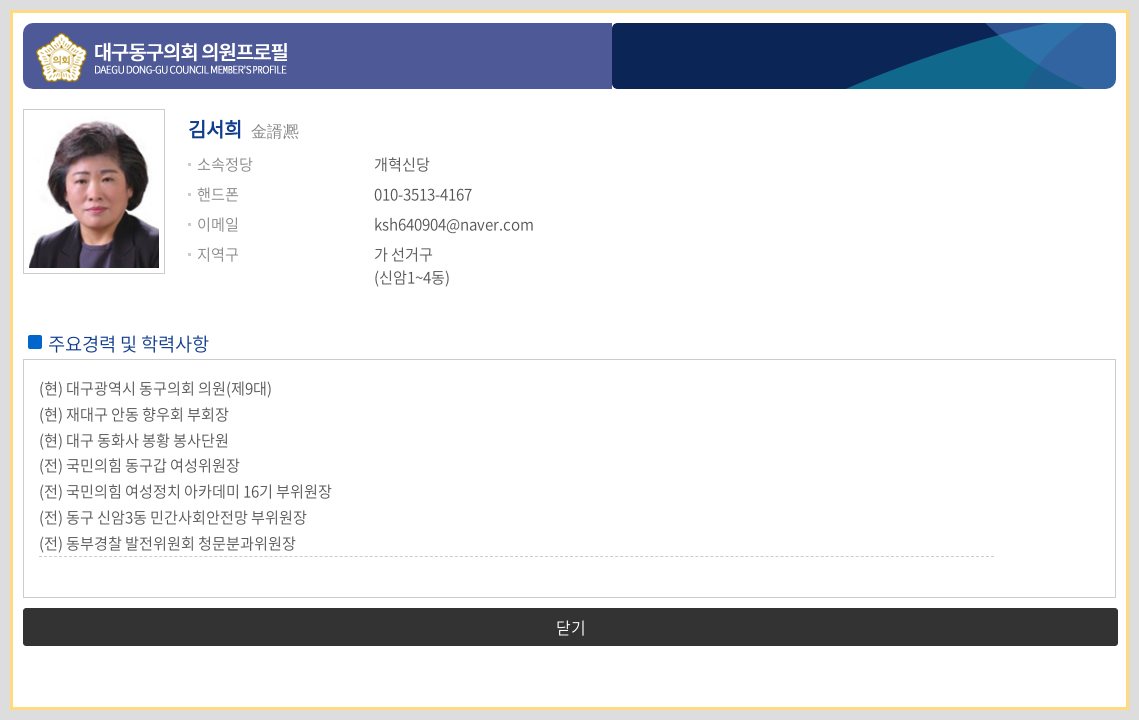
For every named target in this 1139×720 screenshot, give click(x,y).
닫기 (571, 627)
